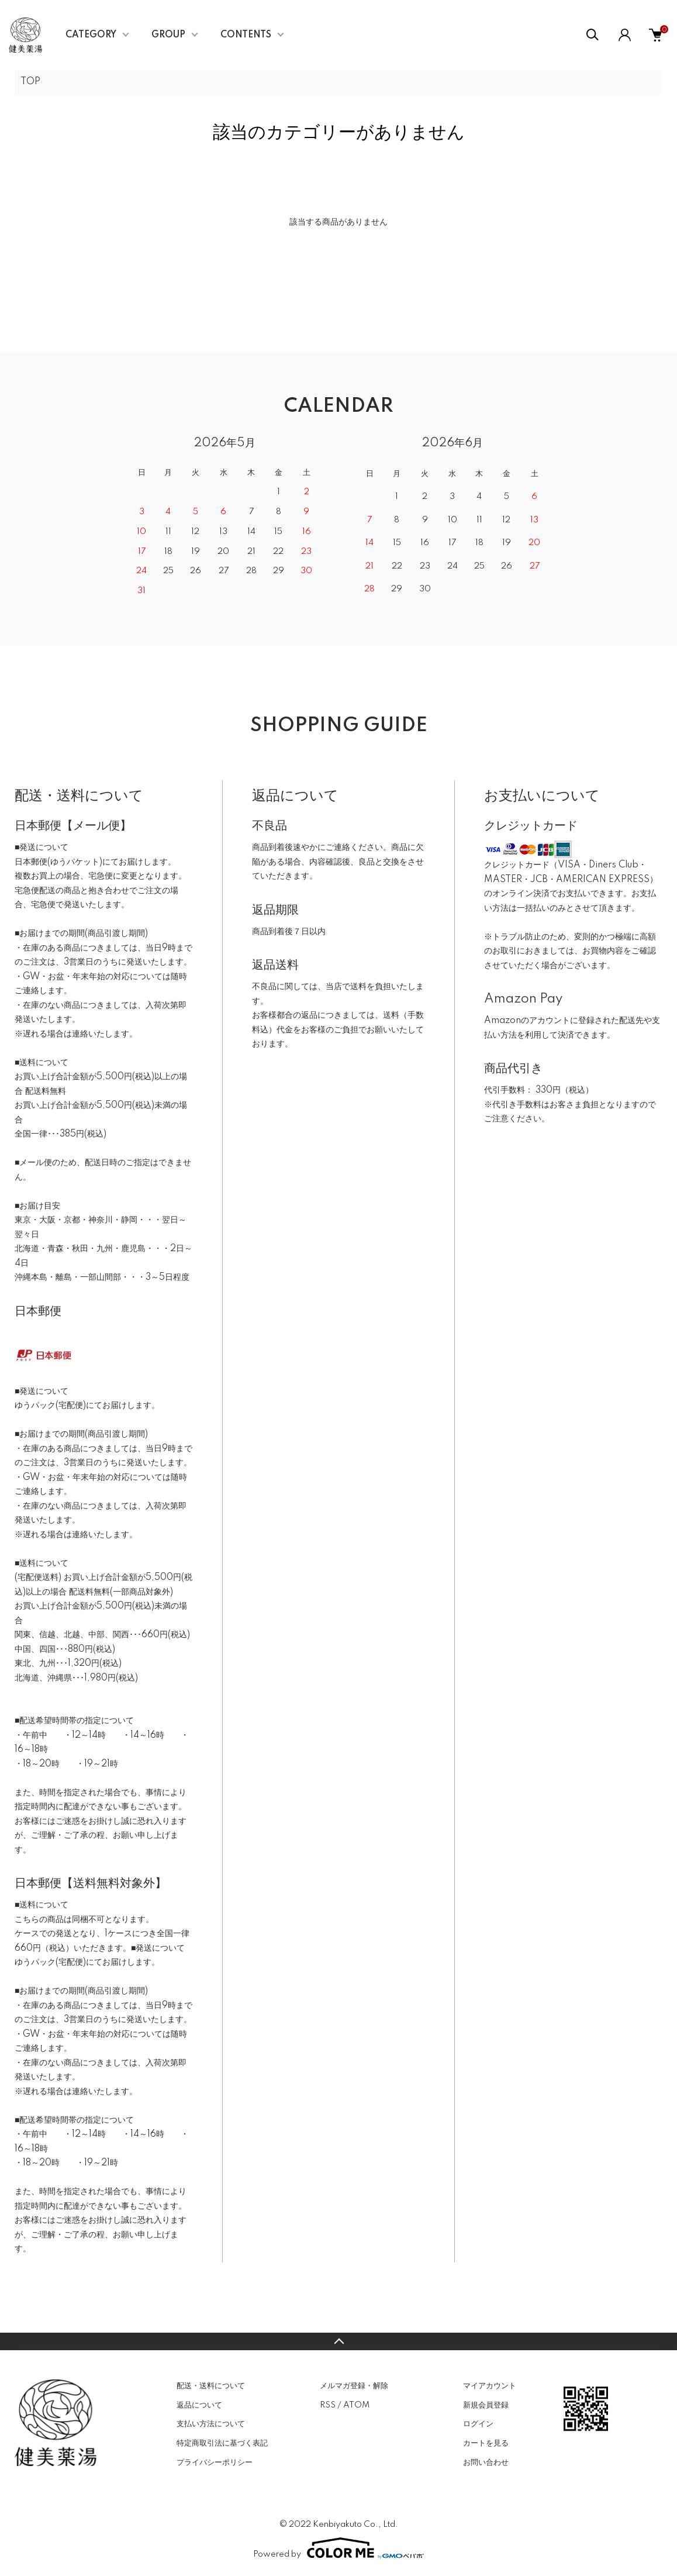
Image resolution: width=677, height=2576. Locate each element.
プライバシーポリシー (215, 2462)
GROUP (168, 35)
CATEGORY (90, 35)
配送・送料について (211, 2386)
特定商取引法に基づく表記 (222, 2443)
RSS (328, 2405)
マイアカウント (489, 2386)
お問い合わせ (486, 2462)
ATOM (356, 2405)
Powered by (338, 2547)
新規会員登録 (486, 2405)
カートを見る (486, 2443)
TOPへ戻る (338, 2341)
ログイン (478, 2424)
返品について (199, 2405)
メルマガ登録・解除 (354, 2386)
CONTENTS (245, 35)
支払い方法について (211, 2424)
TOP (30, 82)
